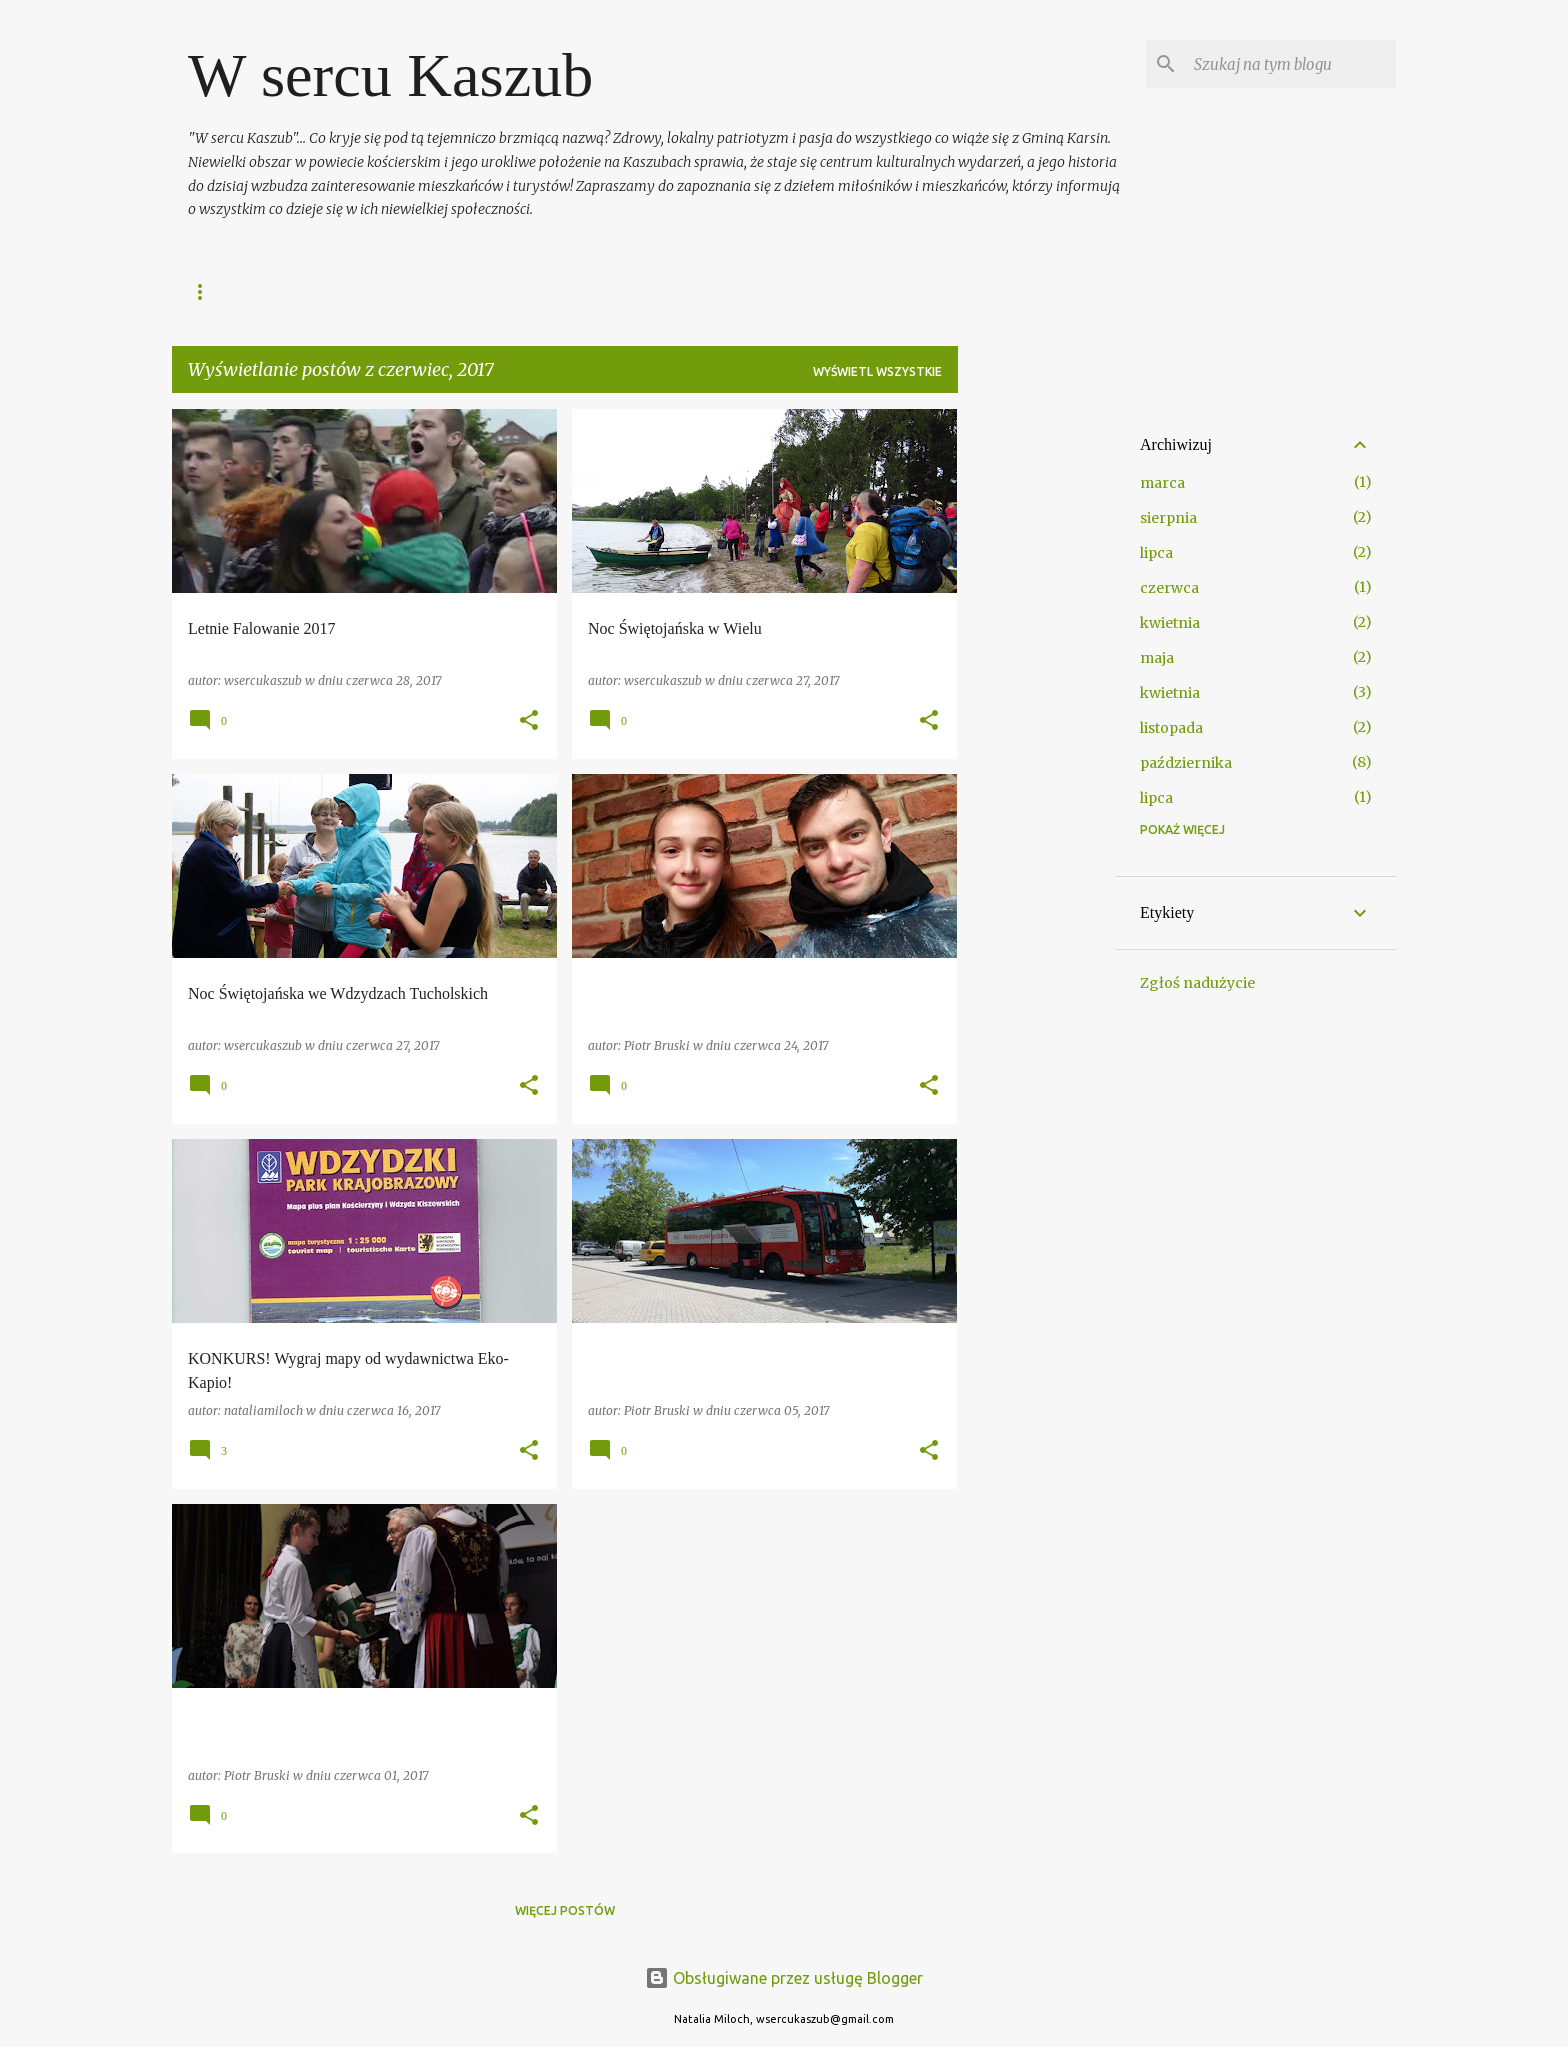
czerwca (1169, 588)
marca (1162, 483)
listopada (1171, 728)
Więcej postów (565, 1910)
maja (1157, 658)
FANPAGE (362, 292)
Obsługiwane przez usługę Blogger (784, 1978)
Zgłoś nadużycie (1197, 983)
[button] (529, 721)
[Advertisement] (1037, 709)
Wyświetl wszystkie (877, 371)
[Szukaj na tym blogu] (1291, 64)
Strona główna (240, 292)
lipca (1156, 553)
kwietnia (1170, 623)
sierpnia (1168, 518)
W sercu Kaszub (390, 75)
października (1186, 763)
